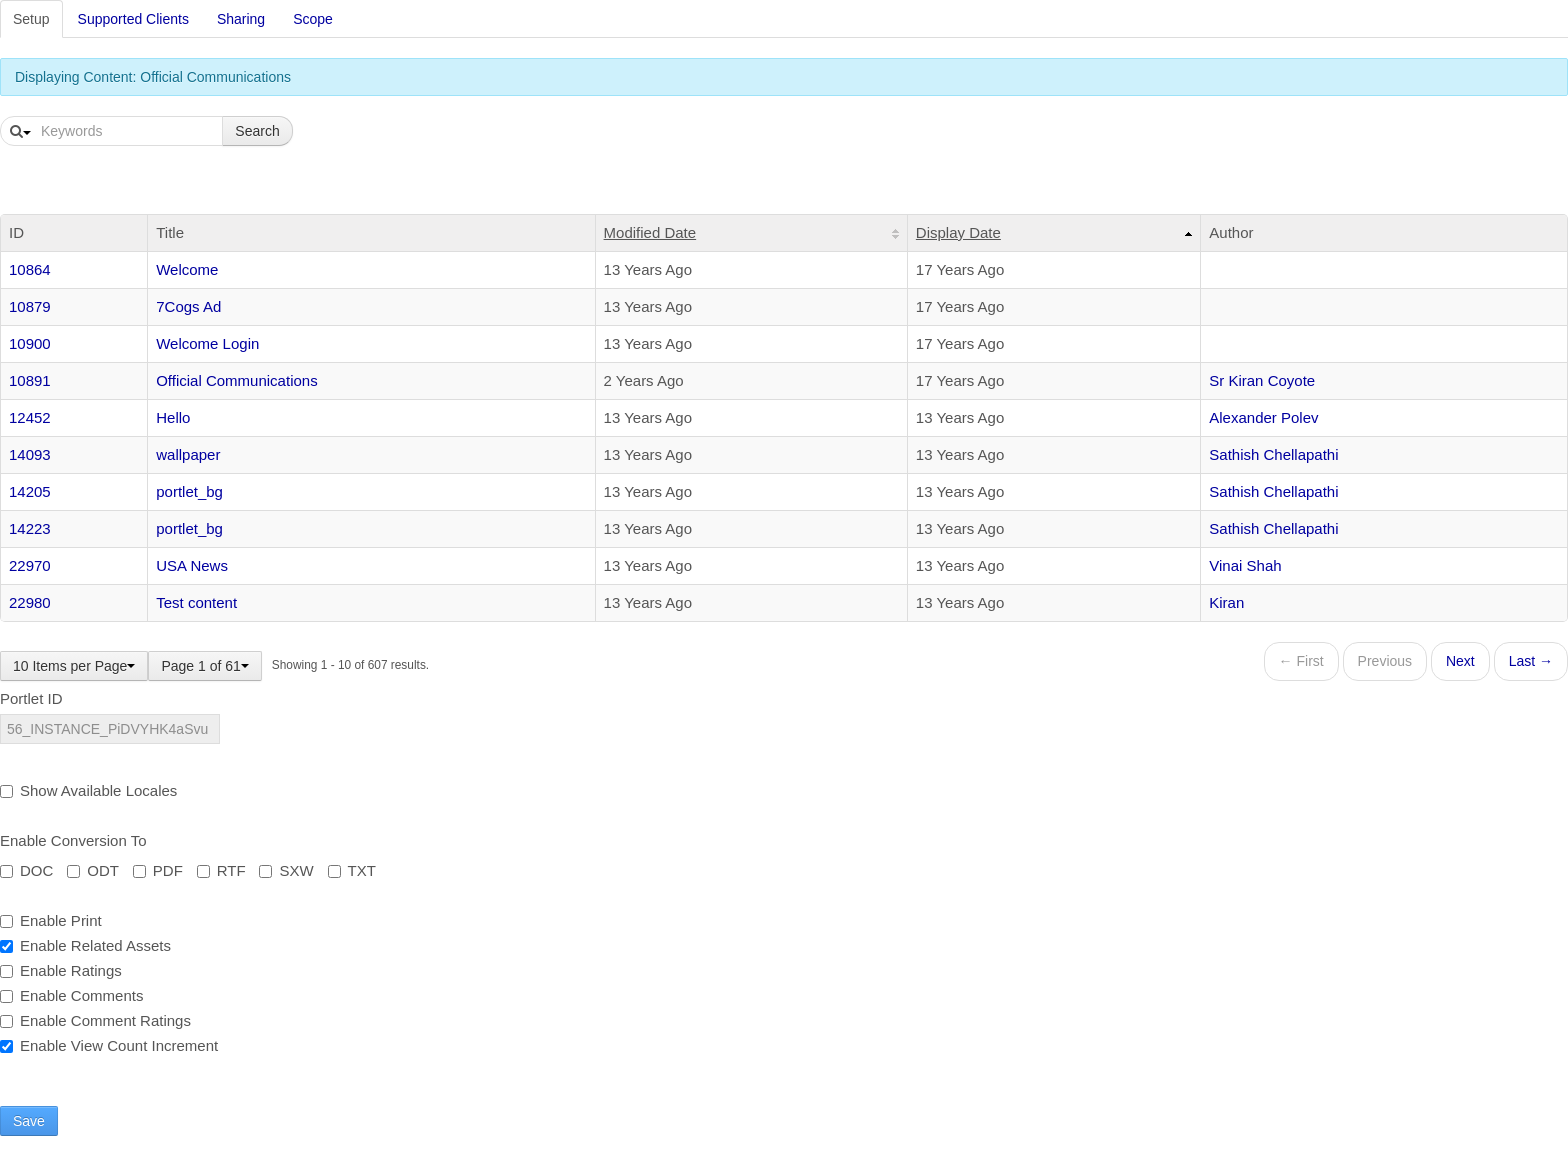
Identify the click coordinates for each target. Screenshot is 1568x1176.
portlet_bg (189, 491)
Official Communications (236, 380)
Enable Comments (71, 995)
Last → (1531, 661)
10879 (30, 306)
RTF (221, 870)
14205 (30, 491)
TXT (352, 870)
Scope (313, 19)
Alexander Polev (1263, 417)
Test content (196, 602)
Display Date (958, 232)
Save (29, 1121)
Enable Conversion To (73, 840)
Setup (31, 19)
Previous (1385, 661)
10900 (30, 343)
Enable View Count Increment (109, 1045)
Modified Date (650, 232)
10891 (30, 380)
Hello (173, 417)
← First (1301, 661)
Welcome (187, 269)
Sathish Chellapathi (1273, 454)
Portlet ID (31, 698)
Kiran (1226, 602)
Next (1460, 661)
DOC (26, 870)
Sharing (241, 19)
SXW (286, 870)
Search (257, 131)
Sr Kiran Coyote (1262, 380)
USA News (192, 565)
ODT (93, 870)
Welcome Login (207, 343)
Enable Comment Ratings (95, 1020)
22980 (30, 602)
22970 (30, 565)
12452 (30, 417)
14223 (30, 528)
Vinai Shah (1245, 565)
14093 (30, 454)
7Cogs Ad (188, 306)
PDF (158, 870)
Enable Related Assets (85, 945)
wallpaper (188, 454)
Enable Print (51, 920)
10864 (30, 269)
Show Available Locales (88, 790)
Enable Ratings (61, 970)
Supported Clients (133, 19)
